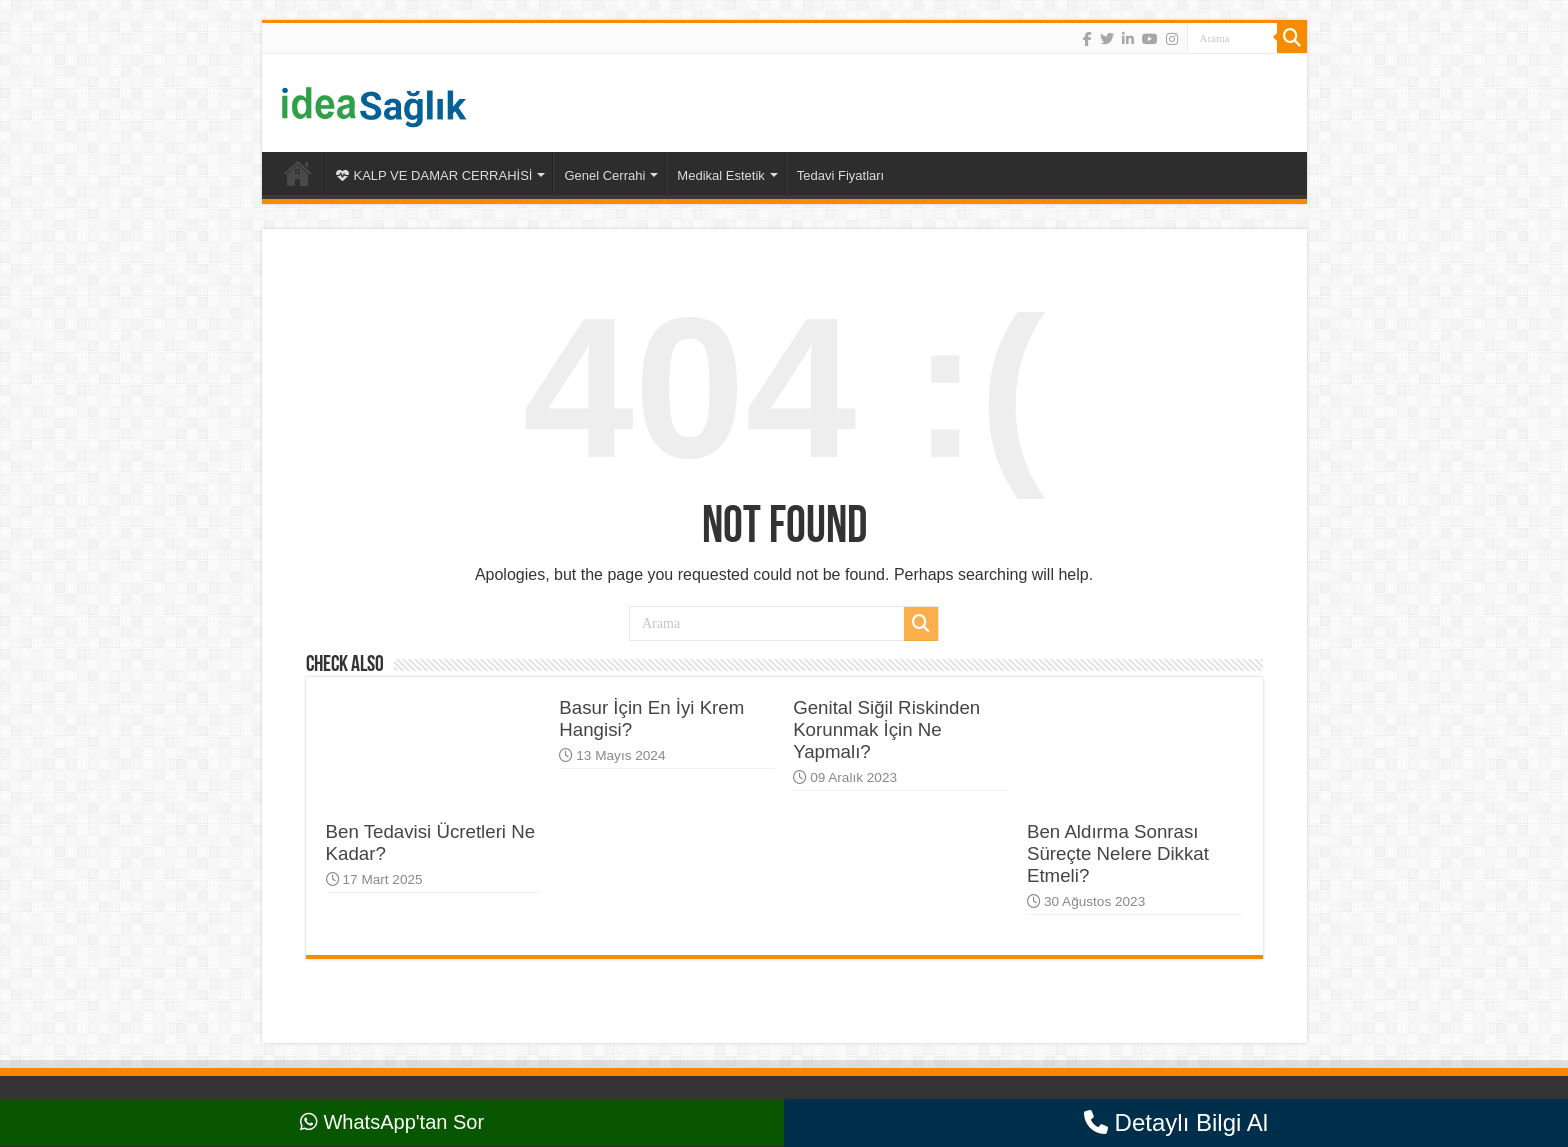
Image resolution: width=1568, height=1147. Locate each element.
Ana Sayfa (298, 173)
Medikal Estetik (720, 175)
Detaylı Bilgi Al (1176, 1122)
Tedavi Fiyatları (840, 175)
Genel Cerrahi (604, 175)
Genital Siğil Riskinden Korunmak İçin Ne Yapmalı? (886, 729)
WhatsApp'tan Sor (392, 1122)
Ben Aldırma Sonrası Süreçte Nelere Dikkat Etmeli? (1118, 853)
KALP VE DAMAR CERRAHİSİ (434, 175)
